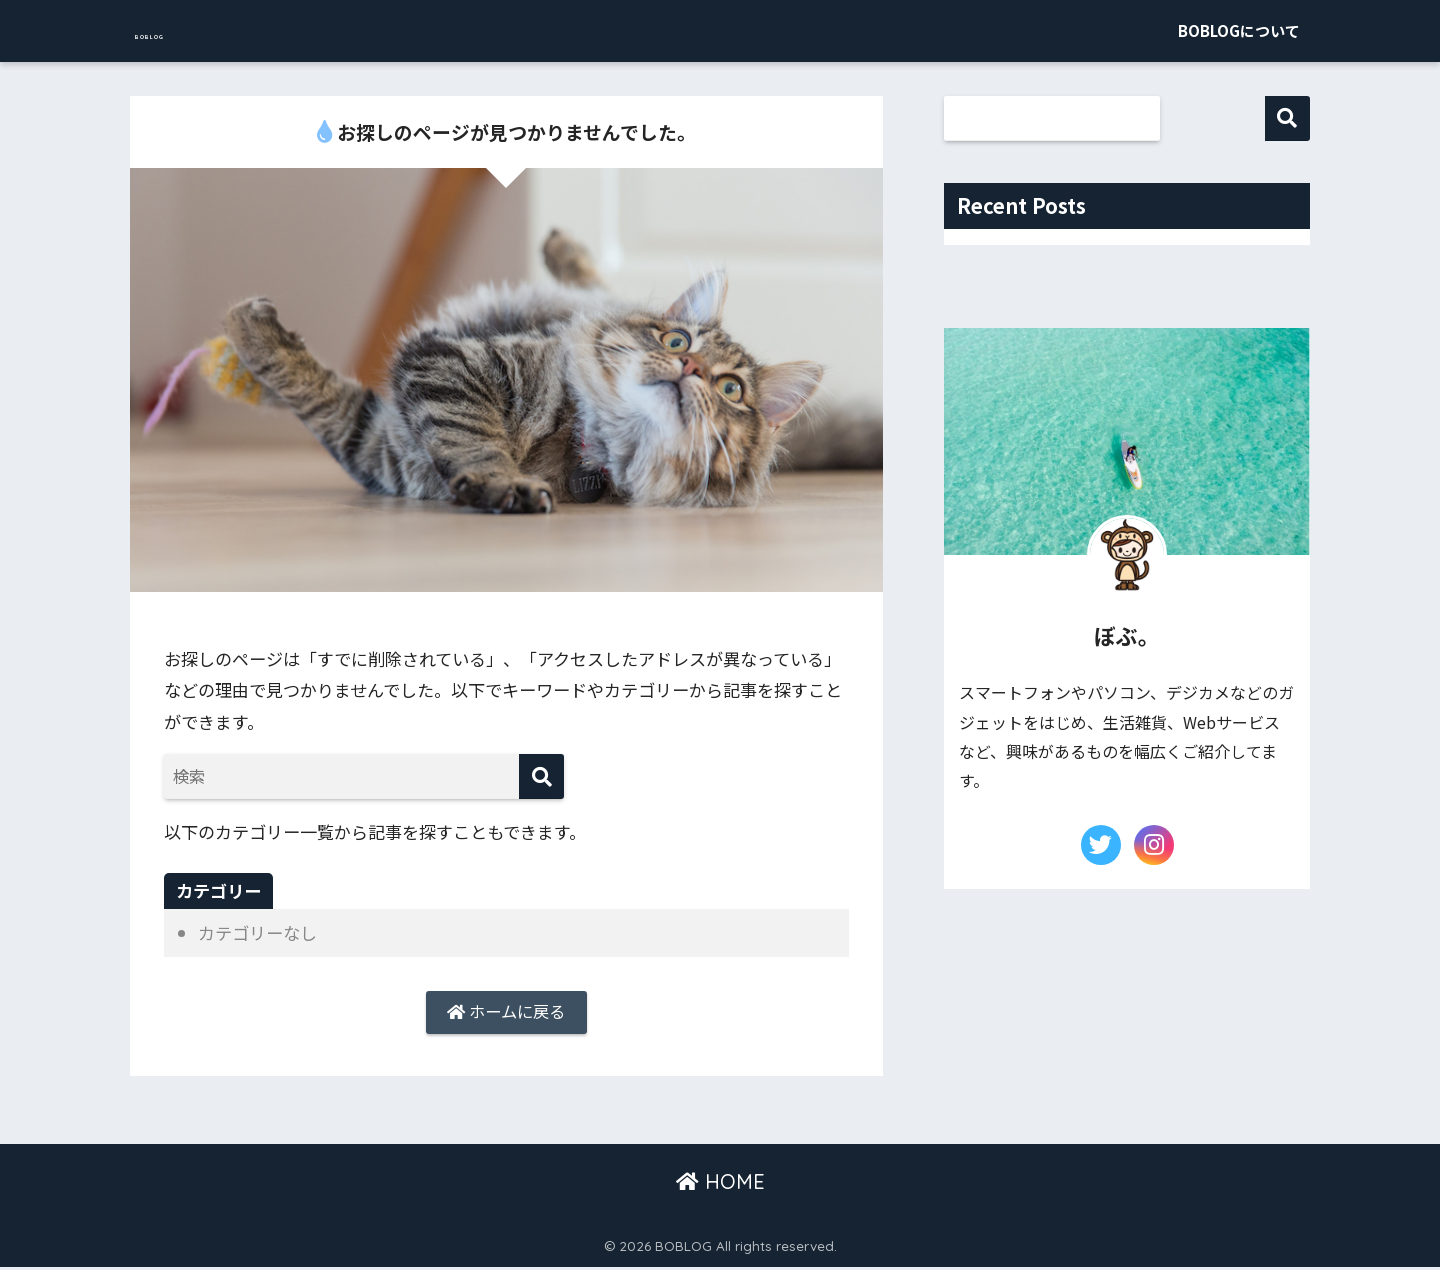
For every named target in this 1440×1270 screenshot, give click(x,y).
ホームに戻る (506, 1013)
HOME (720, 1185)
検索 (1287, 118)
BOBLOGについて (1239, 30)
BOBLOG (185, 30)
